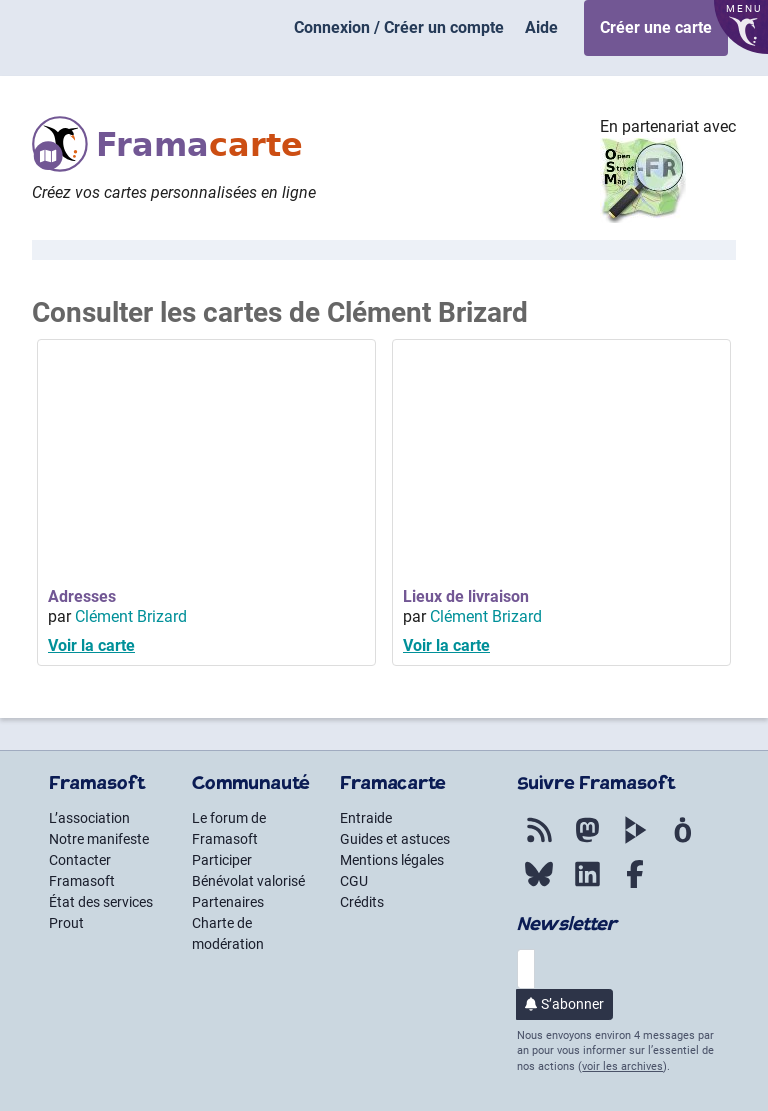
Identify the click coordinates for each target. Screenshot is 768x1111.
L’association (89, 818)
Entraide (366, 818)
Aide (541, 27)
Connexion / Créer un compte (399, 27)
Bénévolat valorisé (248, 881)
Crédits (362, 902)
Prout (66, 923)
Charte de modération (228, 933)
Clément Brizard (131, 616)
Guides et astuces (395, 839)
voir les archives (622, 1066)
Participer (222, 860)
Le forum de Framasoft (229, 828)
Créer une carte (656, 27)
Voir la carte (91, 645)
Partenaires (228, 902)
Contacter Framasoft (82, 870)
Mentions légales (392, 860)
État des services (101, 902)
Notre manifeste (99, 839)
